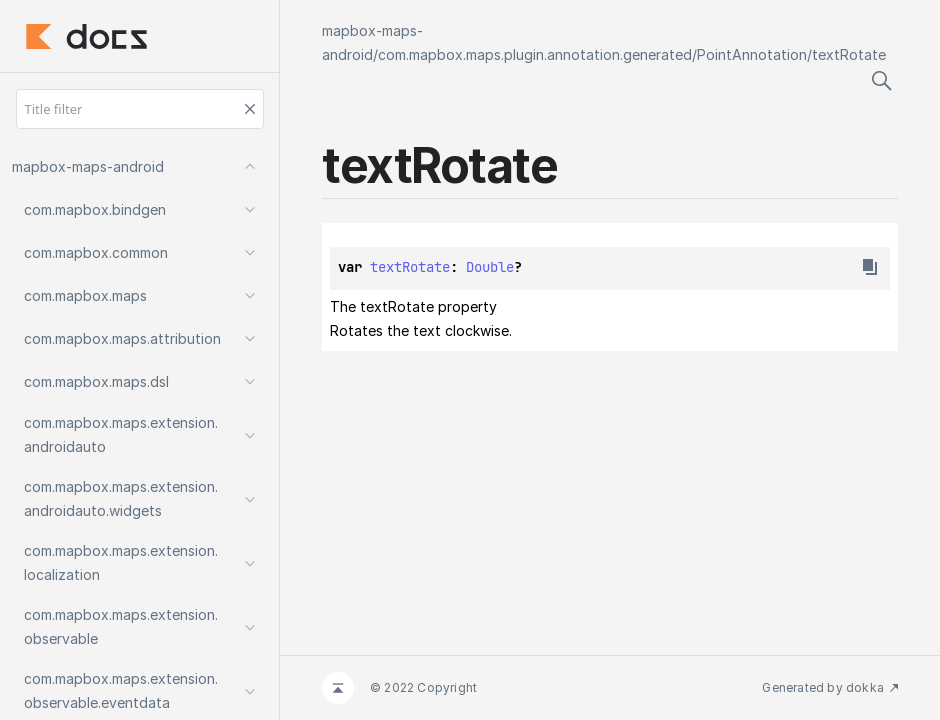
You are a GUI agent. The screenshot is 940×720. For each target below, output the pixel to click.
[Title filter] (140, 109)
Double (490, 267)
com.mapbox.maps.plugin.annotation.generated (535, 54)
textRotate (849, 54)
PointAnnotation (752, 54)
